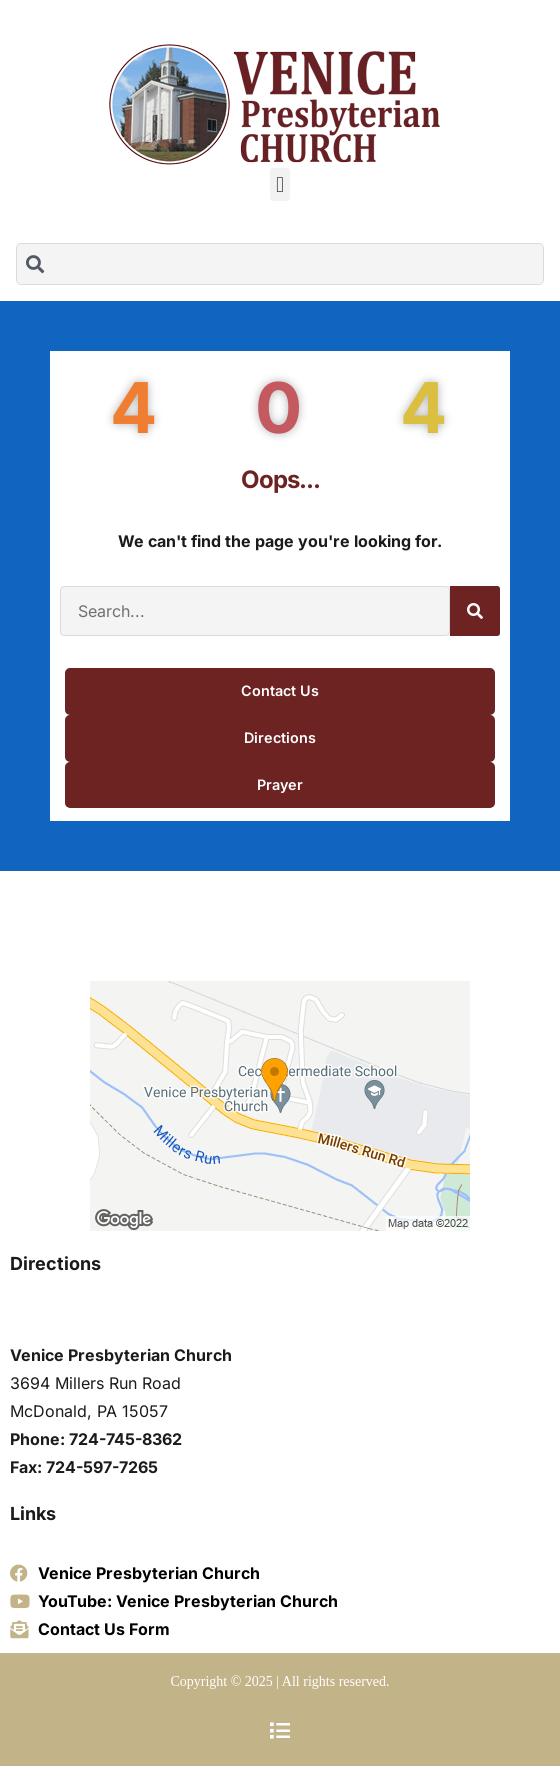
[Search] (475, 611)
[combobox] (280, 264)
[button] (279, 184)
